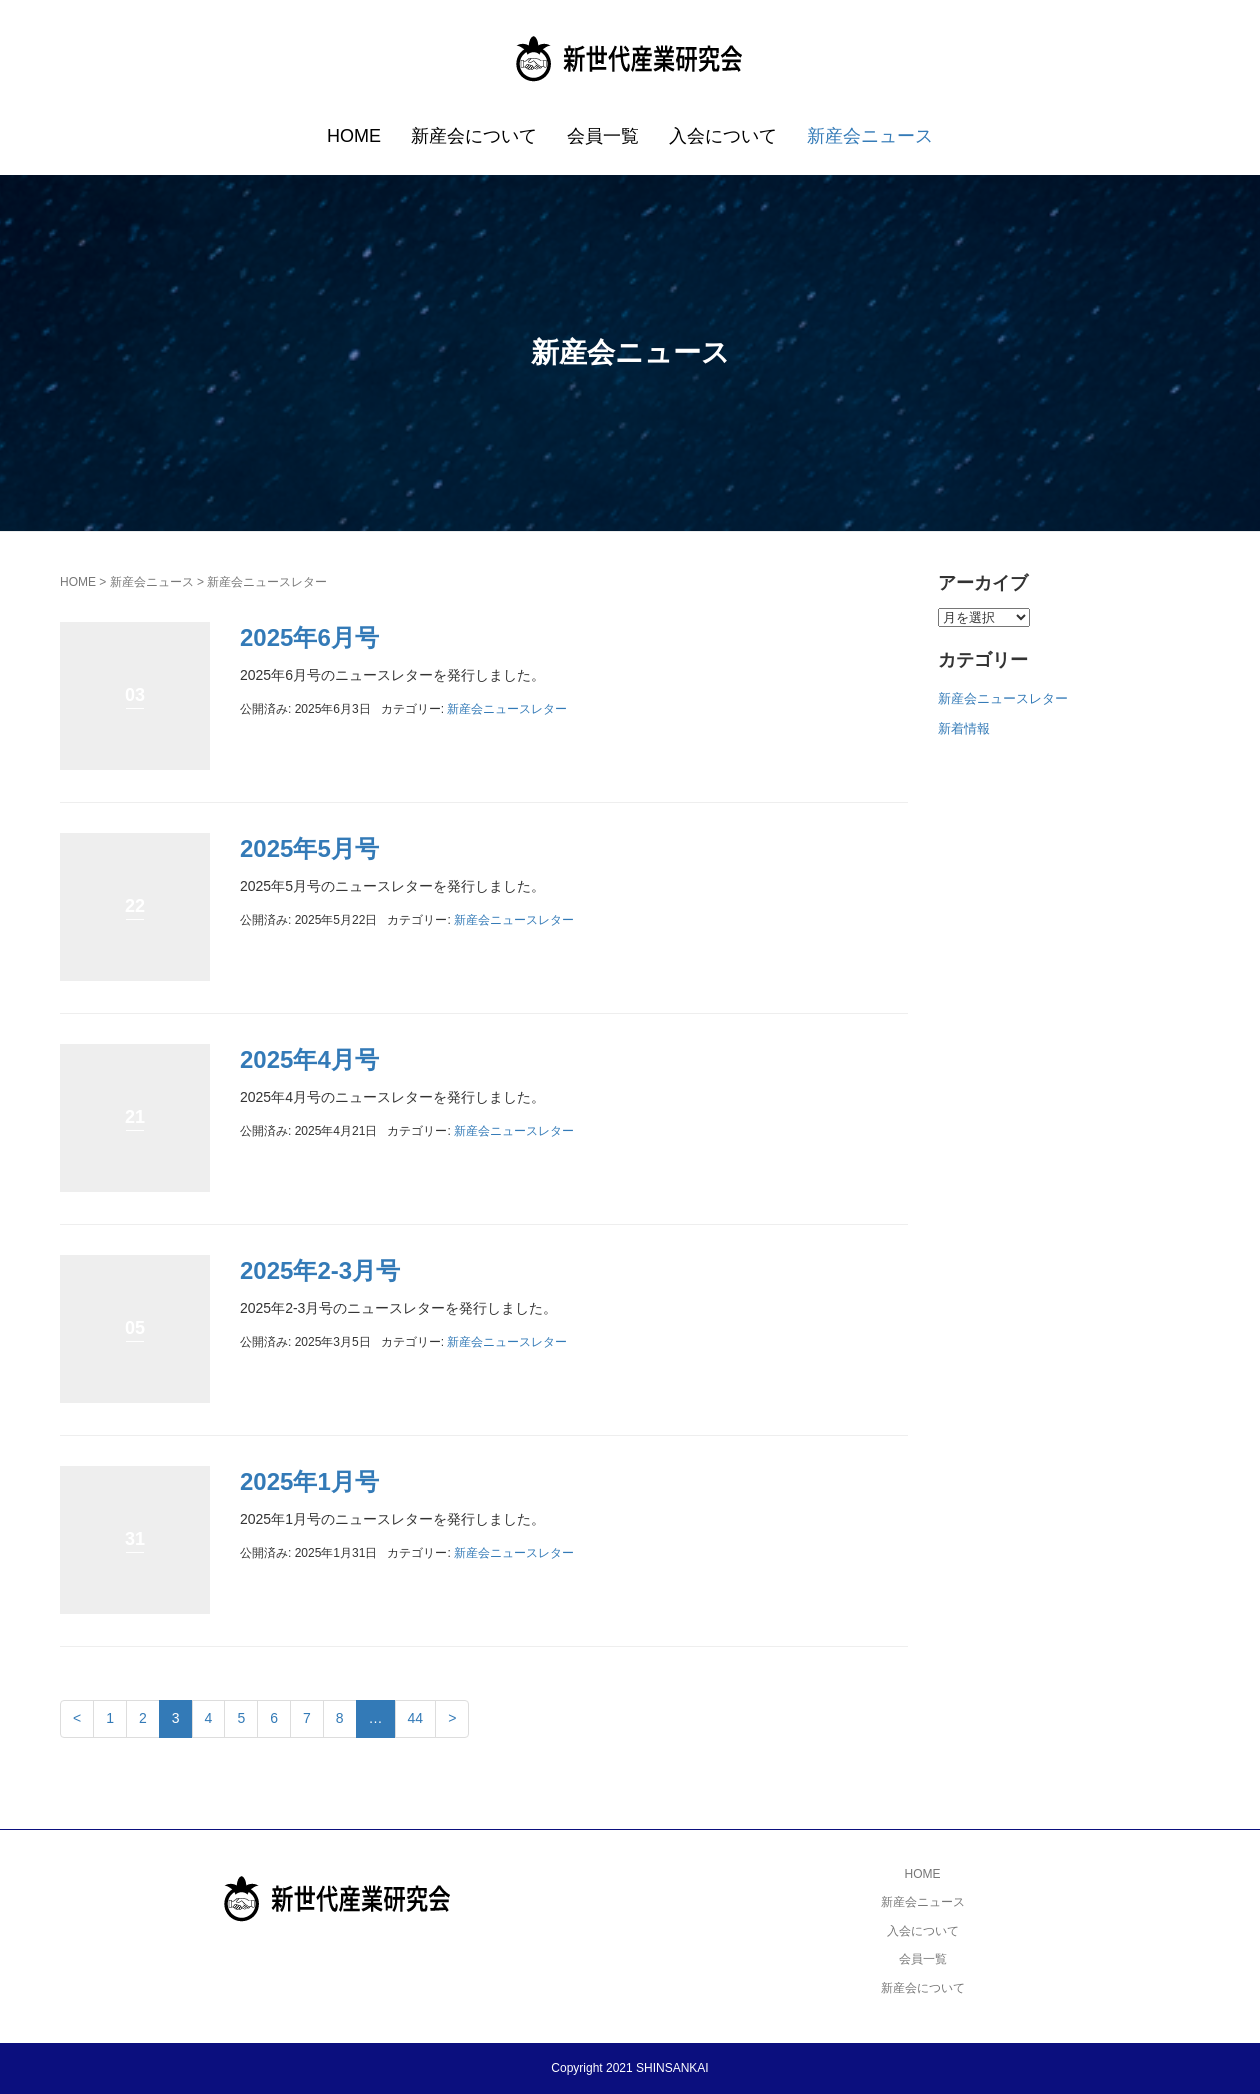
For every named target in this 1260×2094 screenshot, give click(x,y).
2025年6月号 (309, 637)
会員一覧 (603, 136)
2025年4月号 (309, 1059)
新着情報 (964, 728)
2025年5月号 (309, 848)
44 (416, 1718)
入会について (723, 136)
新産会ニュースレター (507, 709)
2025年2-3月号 (320, 1270)
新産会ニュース (870, 136)
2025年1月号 (309, 1481)
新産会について (474, 136)
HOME (354, 136)
